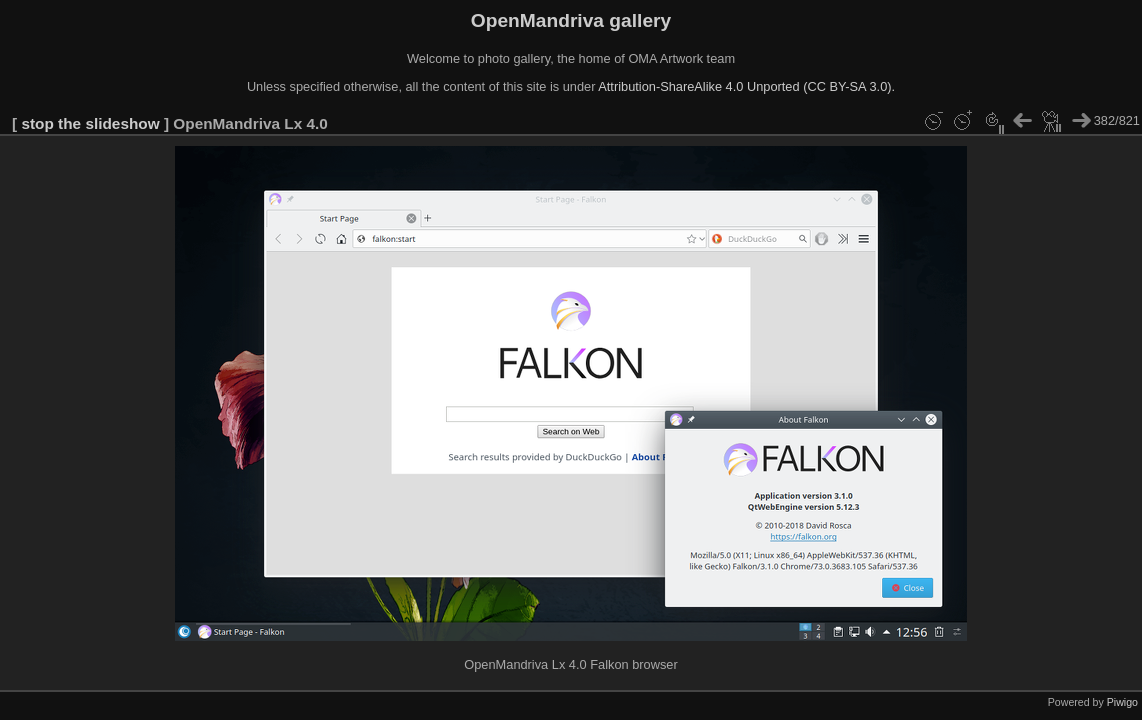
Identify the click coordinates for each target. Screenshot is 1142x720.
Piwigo (1122, 702)
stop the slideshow (90, 123)
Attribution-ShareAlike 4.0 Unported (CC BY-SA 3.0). (746, 86)
